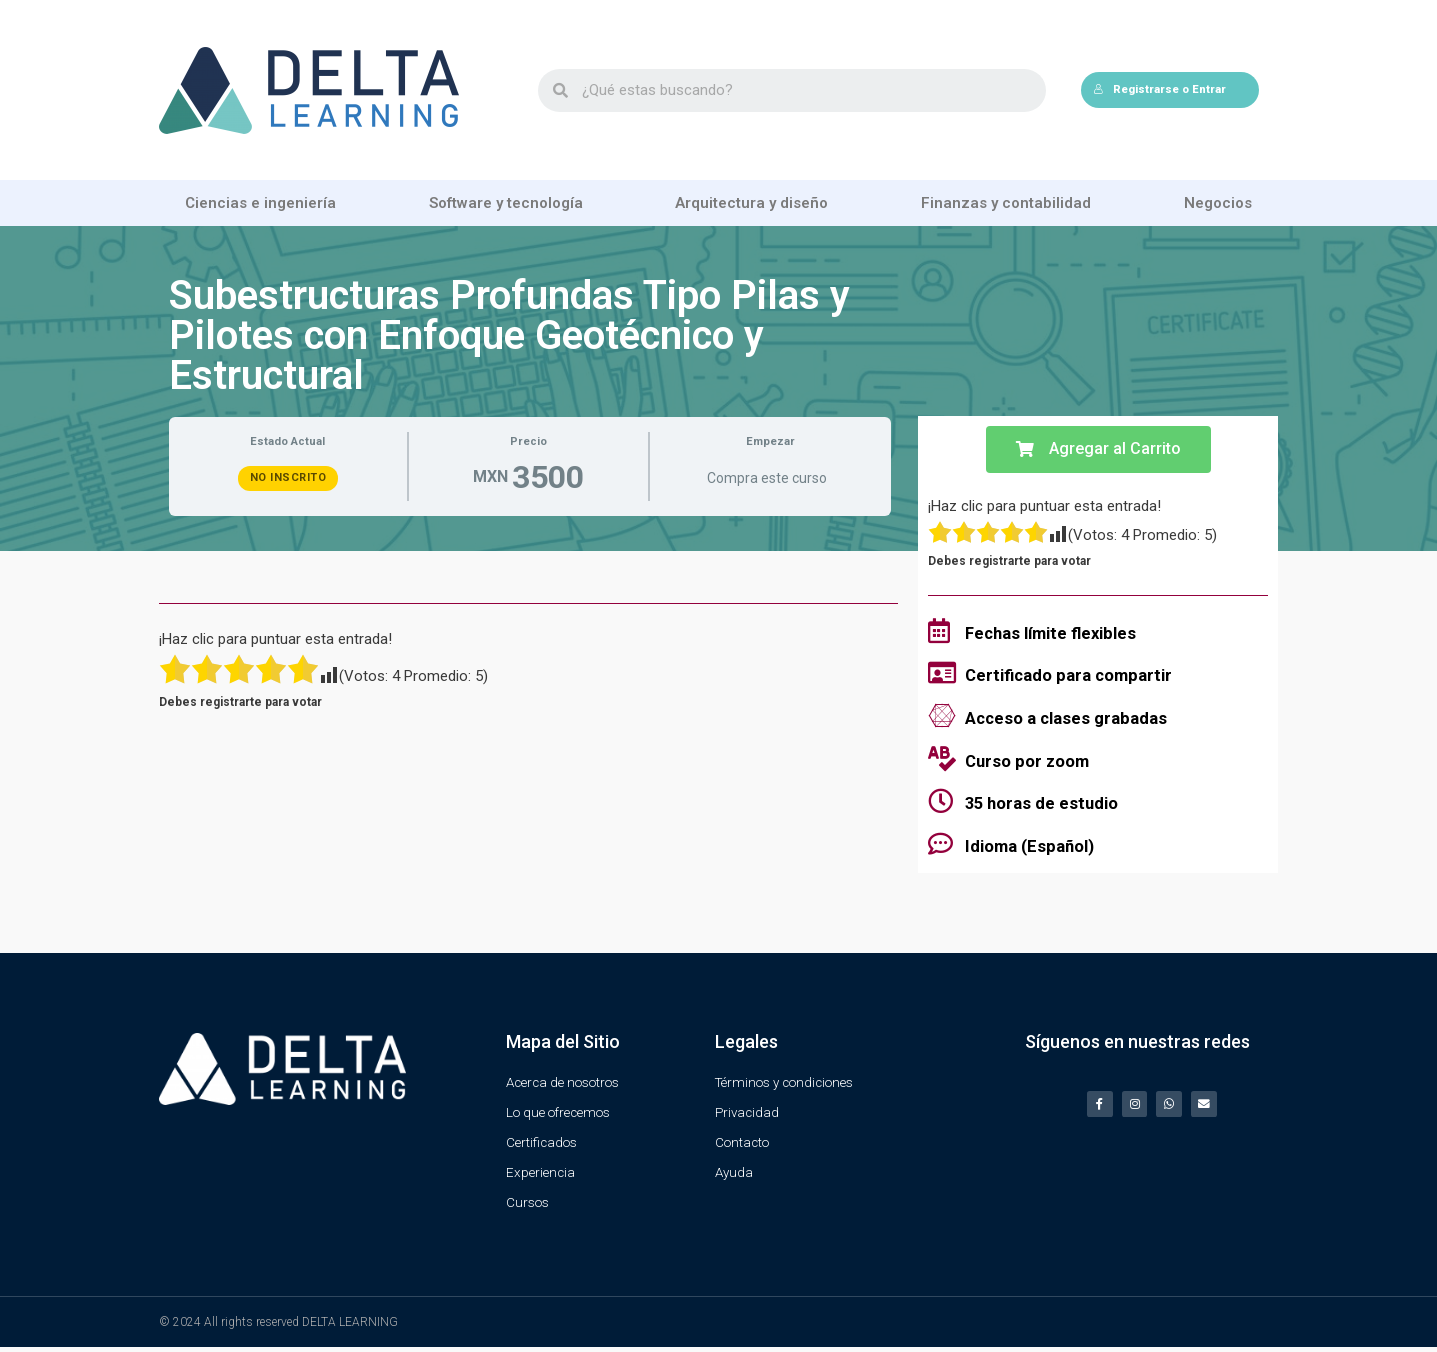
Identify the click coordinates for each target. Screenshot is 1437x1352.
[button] (1098, 449)
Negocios (1218, 203)
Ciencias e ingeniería (260, 203)
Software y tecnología (506, 203)
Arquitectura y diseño (751, 203)
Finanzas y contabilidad (1006, 203)
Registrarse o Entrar (1159, 89)
